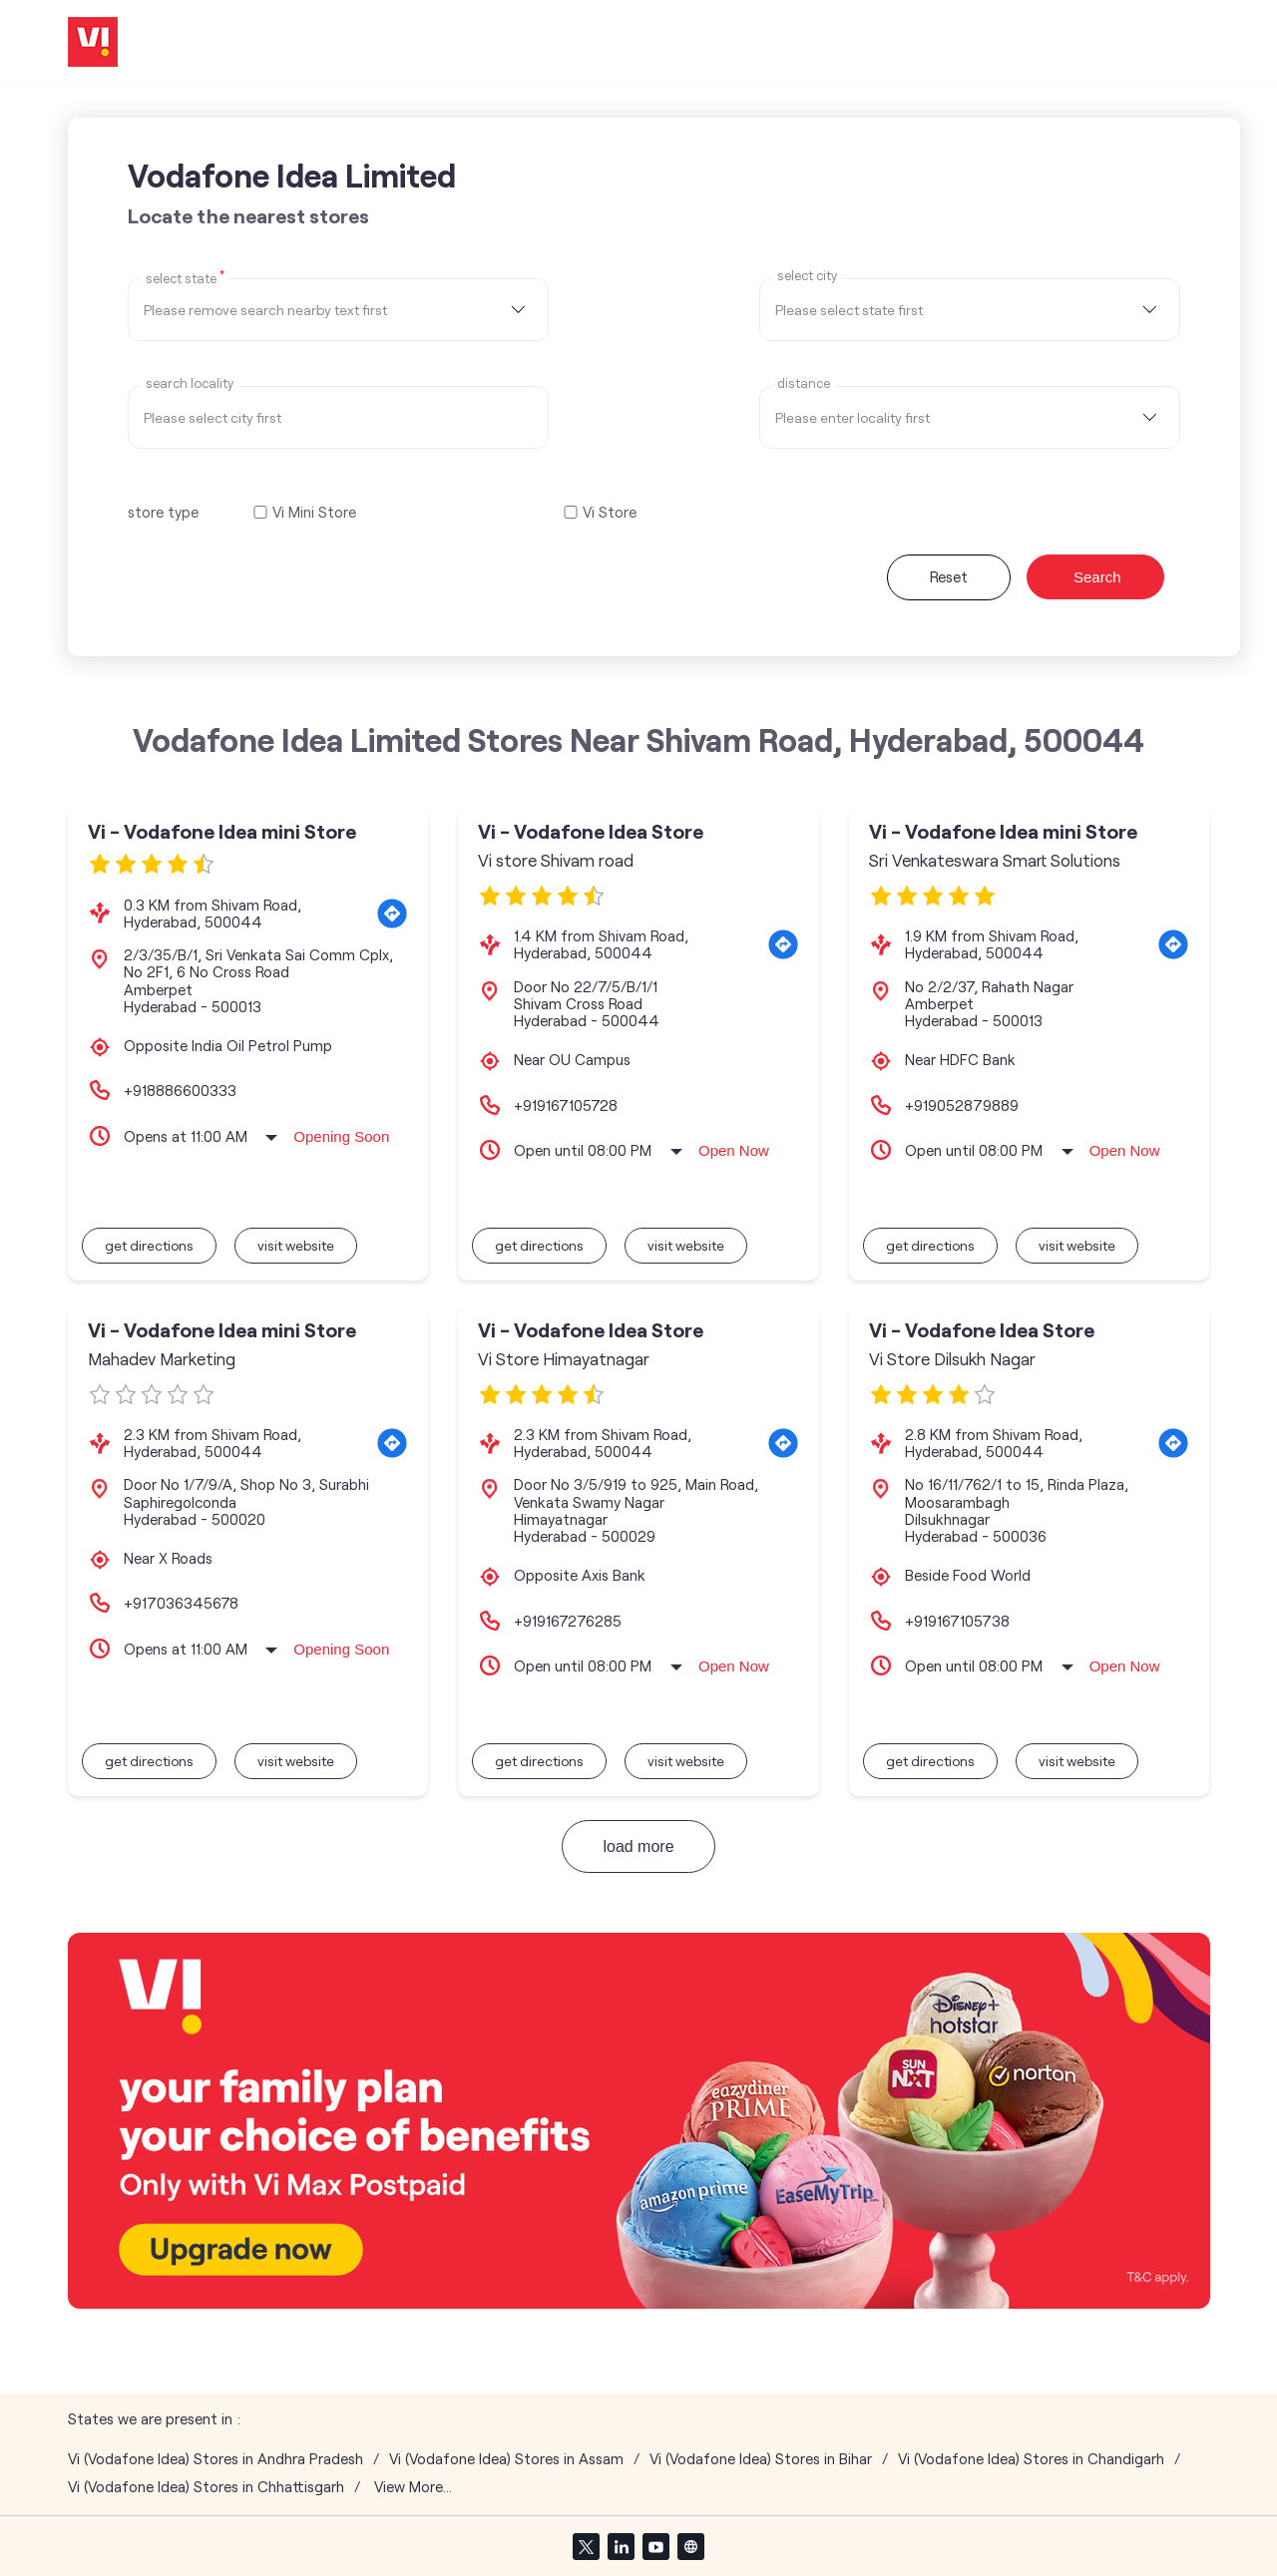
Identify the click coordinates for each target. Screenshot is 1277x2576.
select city (807, 275)
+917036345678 (181, 1603)
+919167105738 (957, 1621)
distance (803, 383)
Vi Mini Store (314, 512)
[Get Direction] (392, 913)
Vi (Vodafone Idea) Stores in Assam (506, 2458)
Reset (949, 576)
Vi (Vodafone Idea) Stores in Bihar (760, 2458)
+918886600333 (180, 1090)
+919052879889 (962, 1105)
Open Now (733, 1150)
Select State (185, 277)
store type (163, 512)
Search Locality (189, 383)
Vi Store (610, 512)
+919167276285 (568, 1621)
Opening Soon (341, 1136)
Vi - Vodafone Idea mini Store (222, 831)
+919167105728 (566, 1105)
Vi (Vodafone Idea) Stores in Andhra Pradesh (215, 2458)
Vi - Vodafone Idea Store (590, 831)
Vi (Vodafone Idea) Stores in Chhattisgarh (206, 2486)
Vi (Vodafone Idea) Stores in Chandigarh (1031, 2458)
